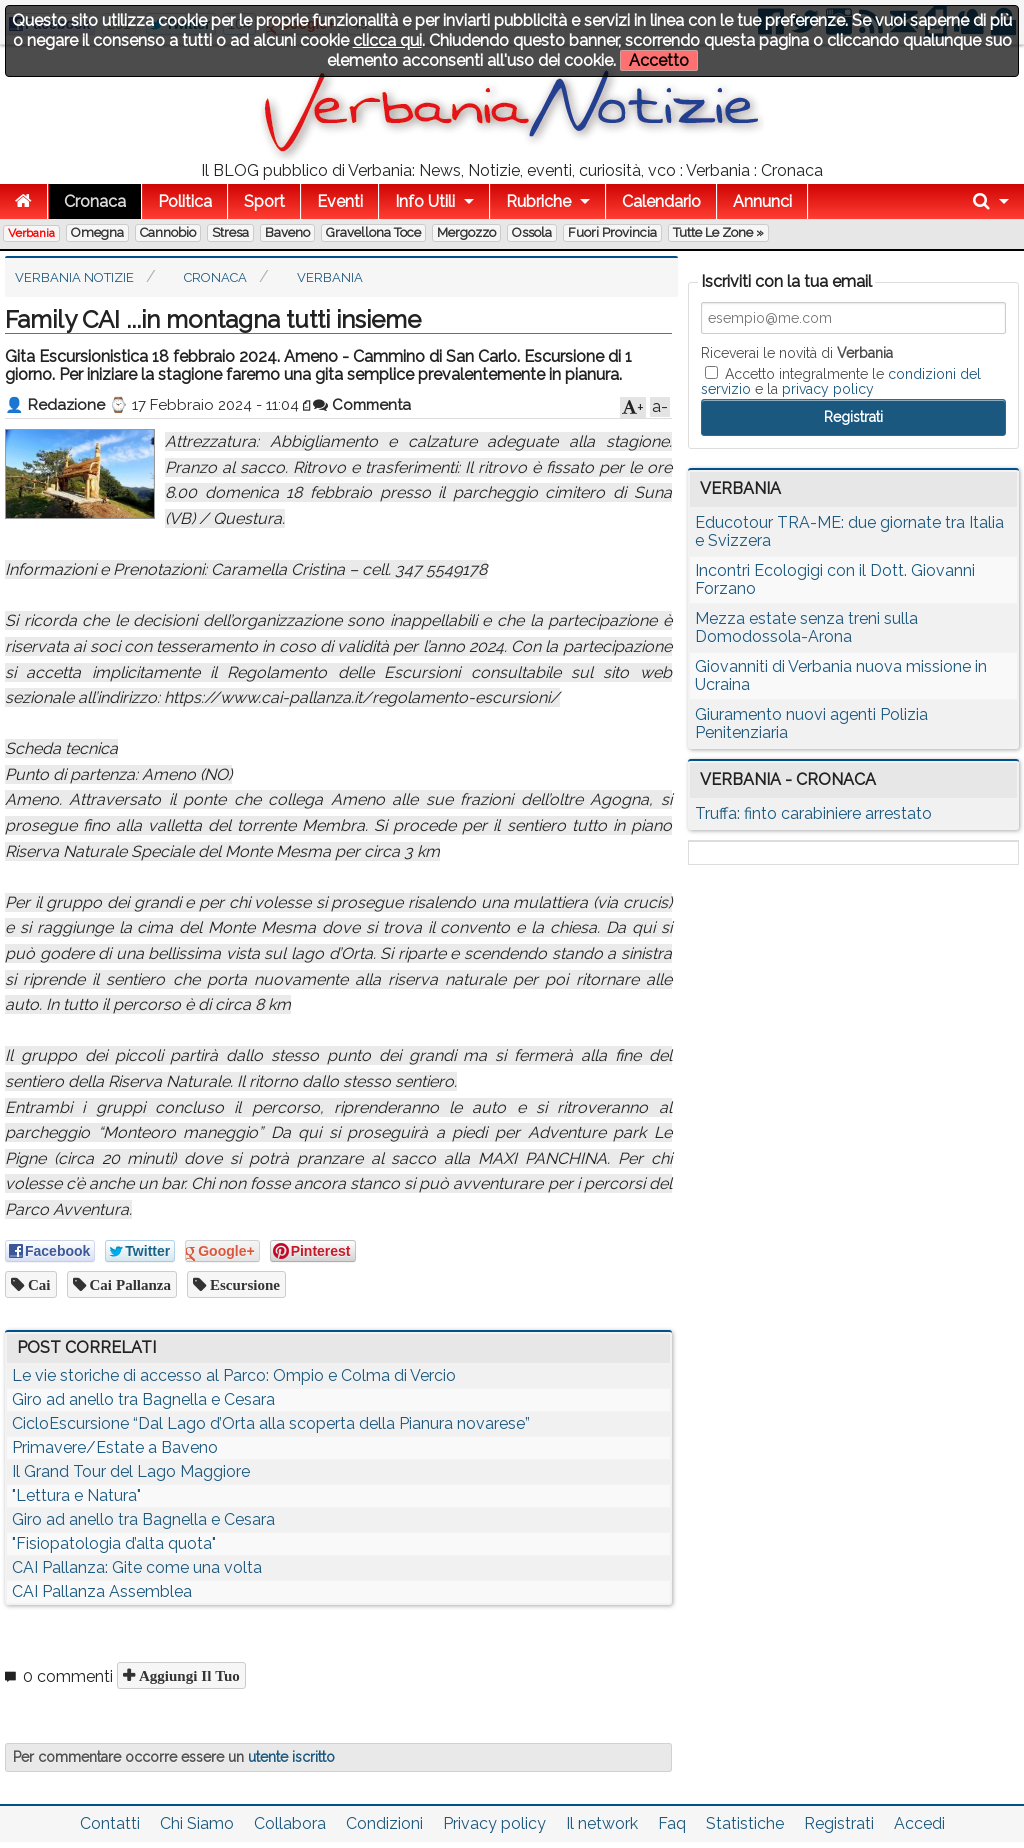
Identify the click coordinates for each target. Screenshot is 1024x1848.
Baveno (287, 232)
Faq (672, 1823)
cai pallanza (129, 1284)
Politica (185, 201)
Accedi (919, 1823)
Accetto (659, 60)
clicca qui (387, 40)
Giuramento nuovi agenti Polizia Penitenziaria (811, 723)
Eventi (340, 201)
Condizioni (384, 1823)
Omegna (97, 232)
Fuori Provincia (612, 232)
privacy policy (828, 389)
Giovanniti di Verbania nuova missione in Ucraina (841, 675)
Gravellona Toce (373, 232)
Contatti (110, 1823)
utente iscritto (291, 1757)
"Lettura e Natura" (76, 1495)
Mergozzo (466, 232)
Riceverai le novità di (797, 353)
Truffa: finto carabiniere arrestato (813, 813)
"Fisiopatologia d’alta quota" (114, 1543)
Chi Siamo (197, 1823)
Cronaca (95, 201)
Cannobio (168, 232)
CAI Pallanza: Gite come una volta (137, 1567)
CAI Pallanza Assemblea (102, 1591)
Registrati (839, 1823)
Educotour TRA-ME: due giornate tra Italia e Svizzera (849, 531)
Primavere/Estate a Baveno (115, 1447)
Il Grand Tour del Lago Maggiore (131, 1471)
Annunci (762, 201)
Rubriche (538, 201)
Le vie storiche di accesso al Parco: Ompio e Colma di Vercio (234, 1375)
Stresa (230, 232)
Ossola (532, 232)
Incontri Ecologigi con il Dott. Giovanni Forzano (835, 579)
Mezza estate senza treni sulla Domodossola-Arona (806, 627)
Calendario (661, 201)
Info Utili (425, 201)
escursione (243, 1284)
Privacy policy (494, 1823)
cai (37, 1284)
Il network (602, 1823)
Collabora (290, 1823)
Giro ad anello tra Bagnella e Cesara (143, 1399)
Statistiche (745, 1823)
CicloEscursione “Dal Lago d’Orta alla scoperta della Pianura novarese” (271, 1423)
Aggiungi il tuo (187, 1675)
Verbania (31, 233)
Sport (264, 201)
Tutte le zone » (718, 232)
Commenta (362, 405)
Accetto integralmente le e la (841, 381)
